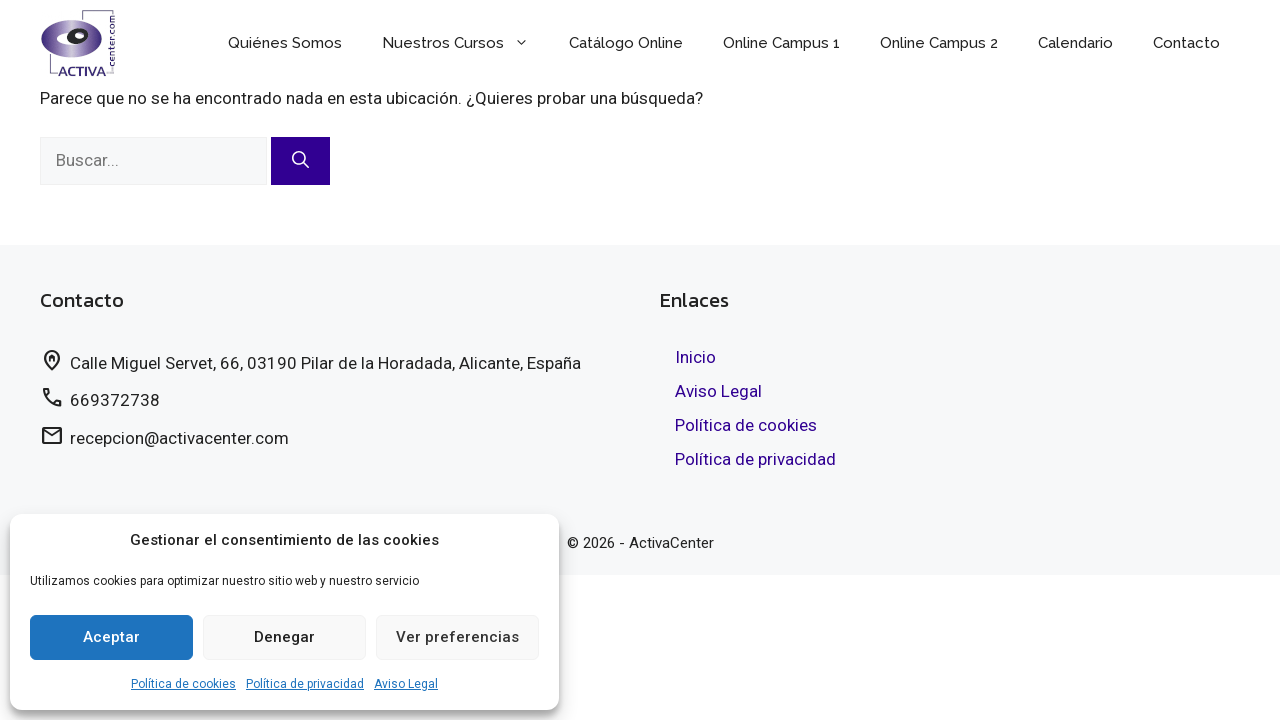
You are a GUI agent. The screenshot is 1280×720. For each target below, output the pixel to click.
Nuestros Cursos (465, 43)
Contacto (1186, 43)
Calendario (1075, 43)
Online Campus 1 (781, 43)
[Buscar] (300, 161)
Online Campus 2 (939, 43)
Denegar (284, 637)
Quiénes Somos (285, 43)
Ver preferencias (457, 637)
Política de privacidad (305, 684)
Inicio (695, 357)
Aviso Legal (406, 684)
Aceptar (111, 637)
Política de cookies (183, 684)
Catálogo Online (626, 43)
